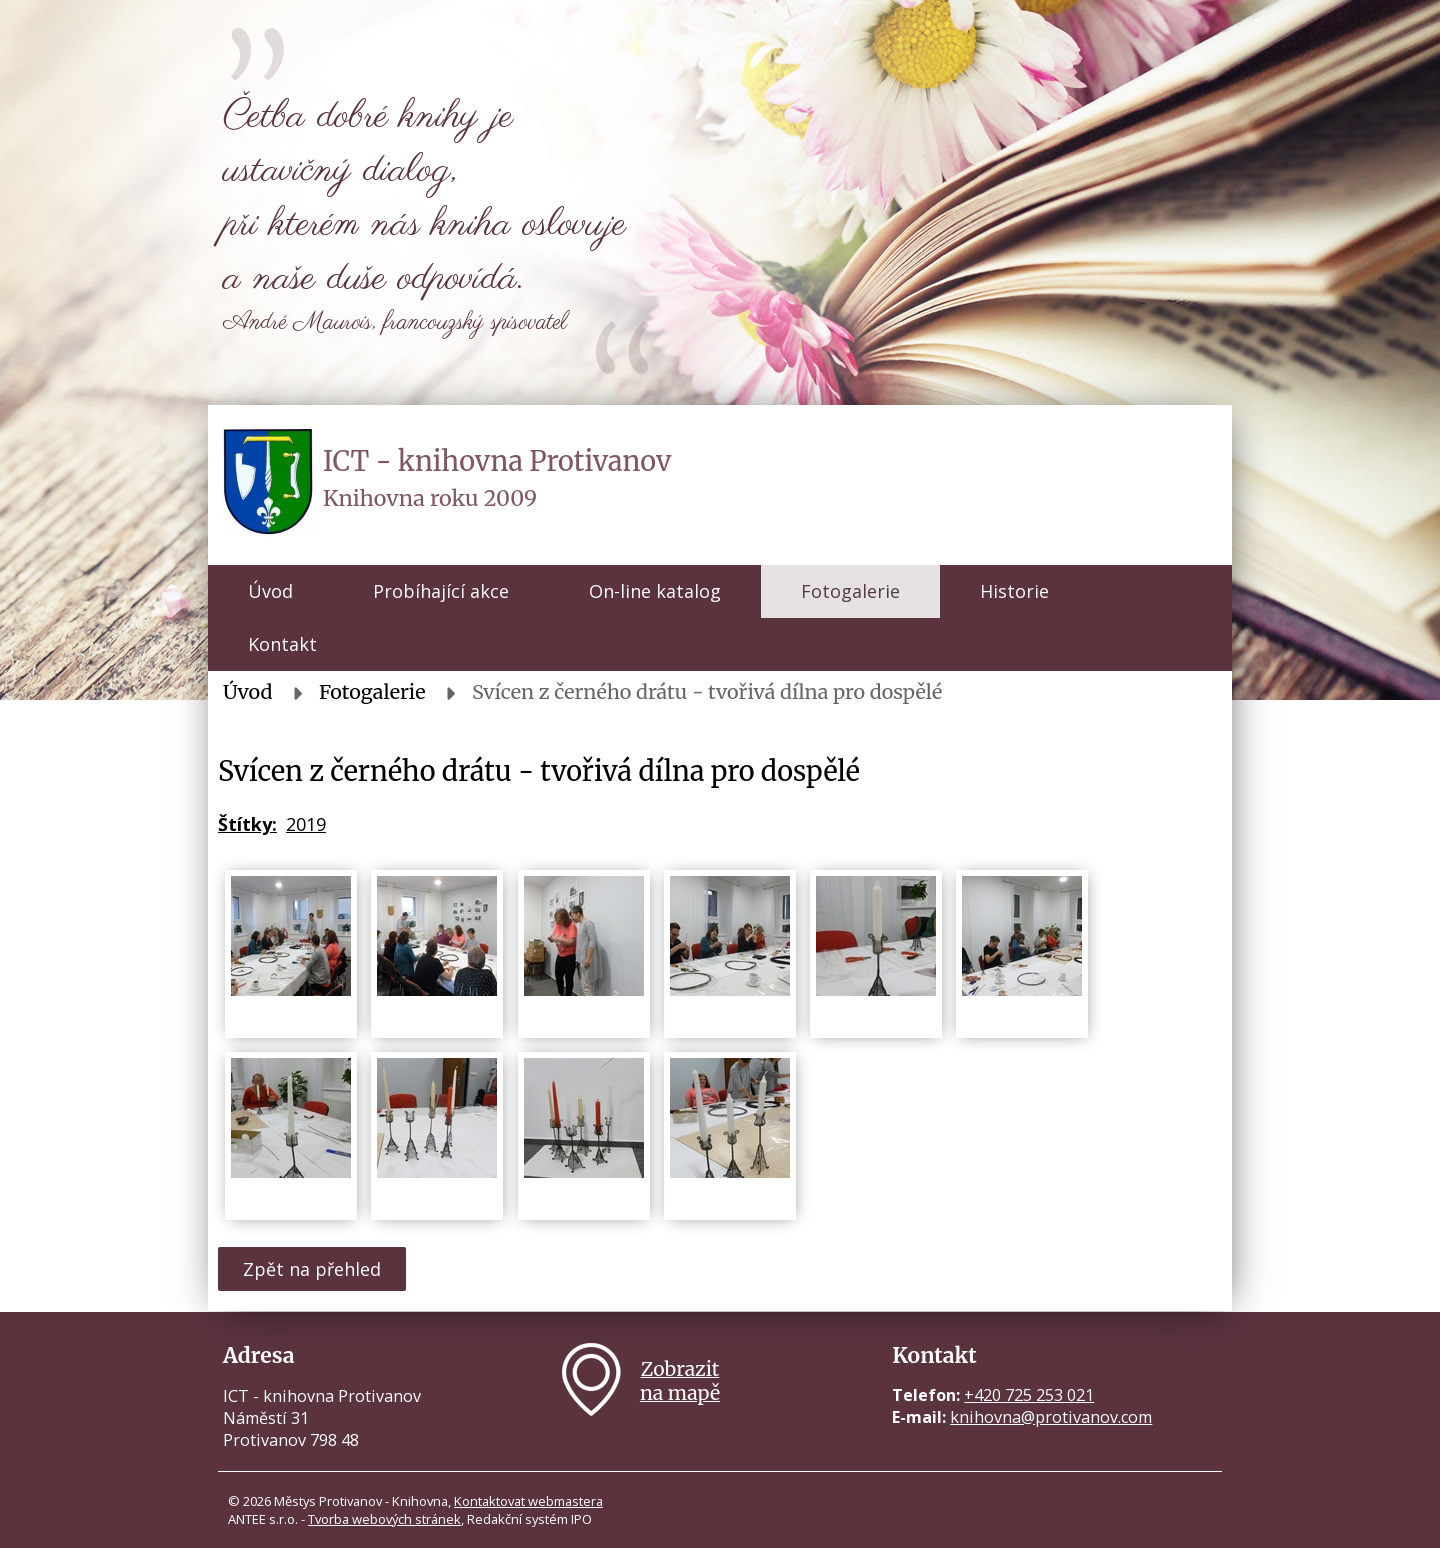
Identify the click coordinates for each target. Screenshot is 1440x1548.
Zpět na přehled (312, 1269)
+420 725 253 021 (1029, 1395)
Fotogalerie (850, 591)
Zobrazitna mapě (680, 1381)
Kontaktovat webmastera (528, 1501)
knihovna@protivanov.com (1051, 1417)
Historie (1014, 591)
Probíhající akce (441, 591)
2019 (306, 824)
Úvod (270, 591)
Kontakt (282, 644)
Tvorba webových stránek (384, 1519)
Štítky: (247, 824)
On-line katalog (655, 591)
